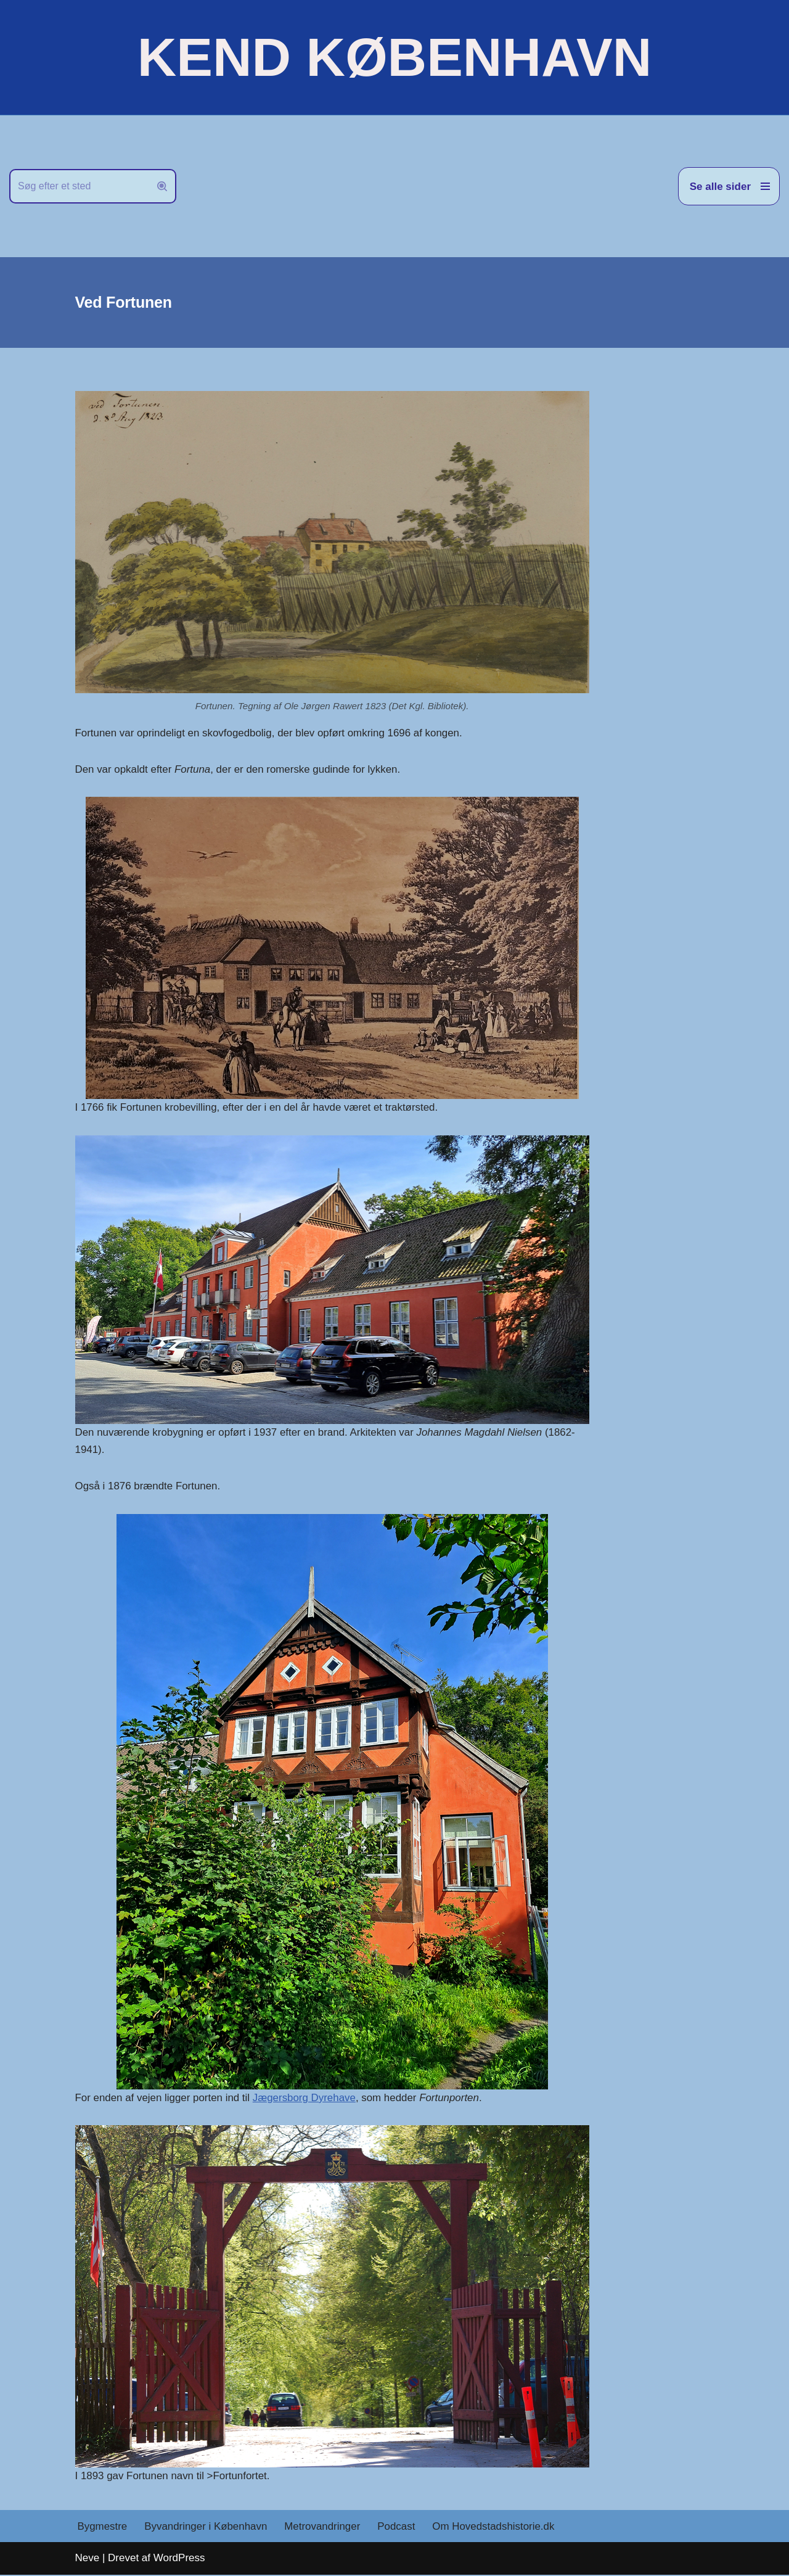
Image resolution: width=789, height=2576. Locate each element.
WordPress (179, 2559)
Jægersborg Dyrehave (306, 2098)
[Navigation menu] (729, 186)
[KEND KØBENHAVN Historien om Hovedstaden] (394, 57)
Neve (87, 2559)
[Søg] (79, 186)
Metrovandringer (323, 2527)
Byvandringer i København (206, 2527)
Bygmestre (103, 2527)
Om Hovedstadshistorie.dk (495, 2527)
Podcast (398, 2527)
